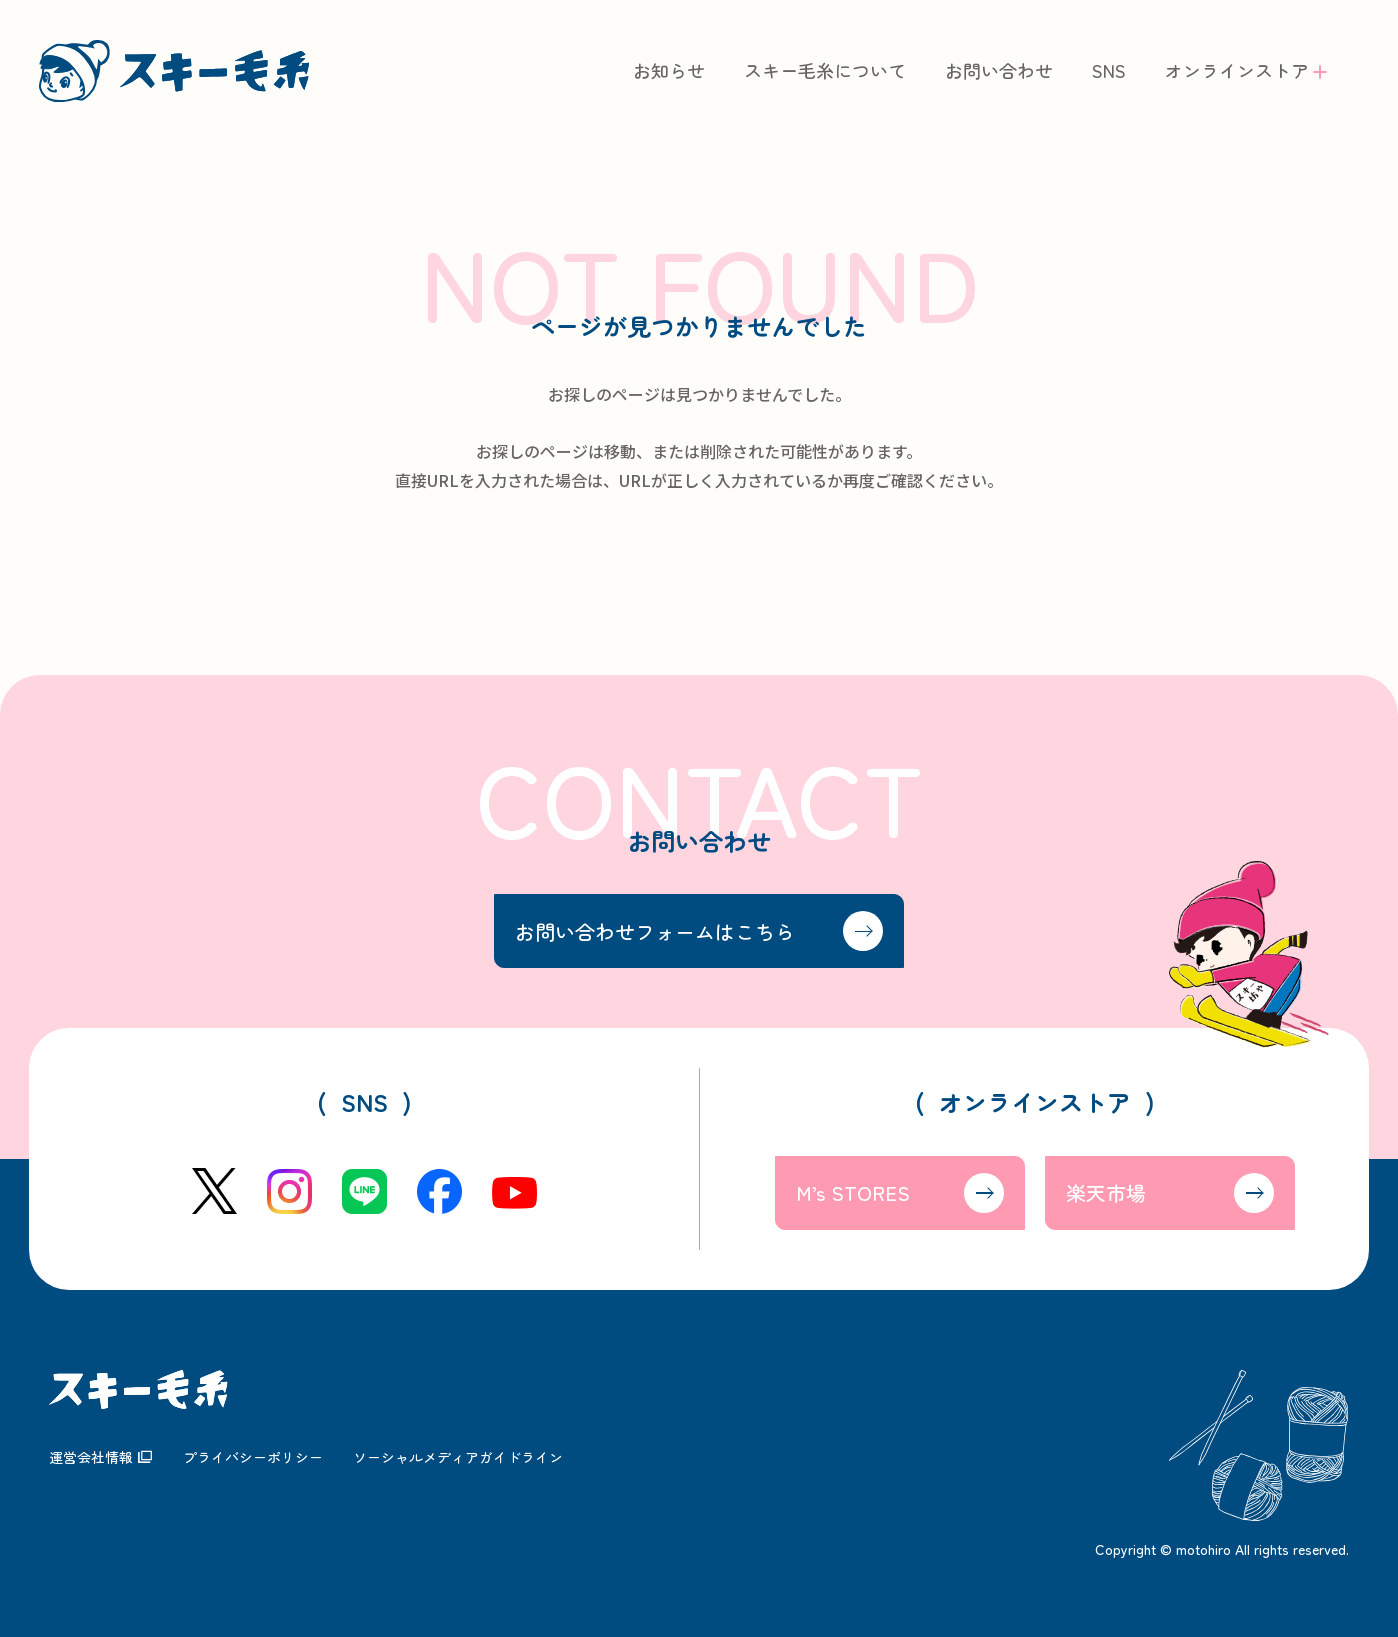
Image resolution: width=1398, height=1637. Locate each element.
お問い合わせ (999, 70)
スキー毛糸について (825, 70)
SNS (1109, 70)
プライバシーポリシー (253, 1457)
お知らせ (669, 70)
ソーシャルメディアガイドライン (458, 1457)
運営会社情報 (91, 1457)
